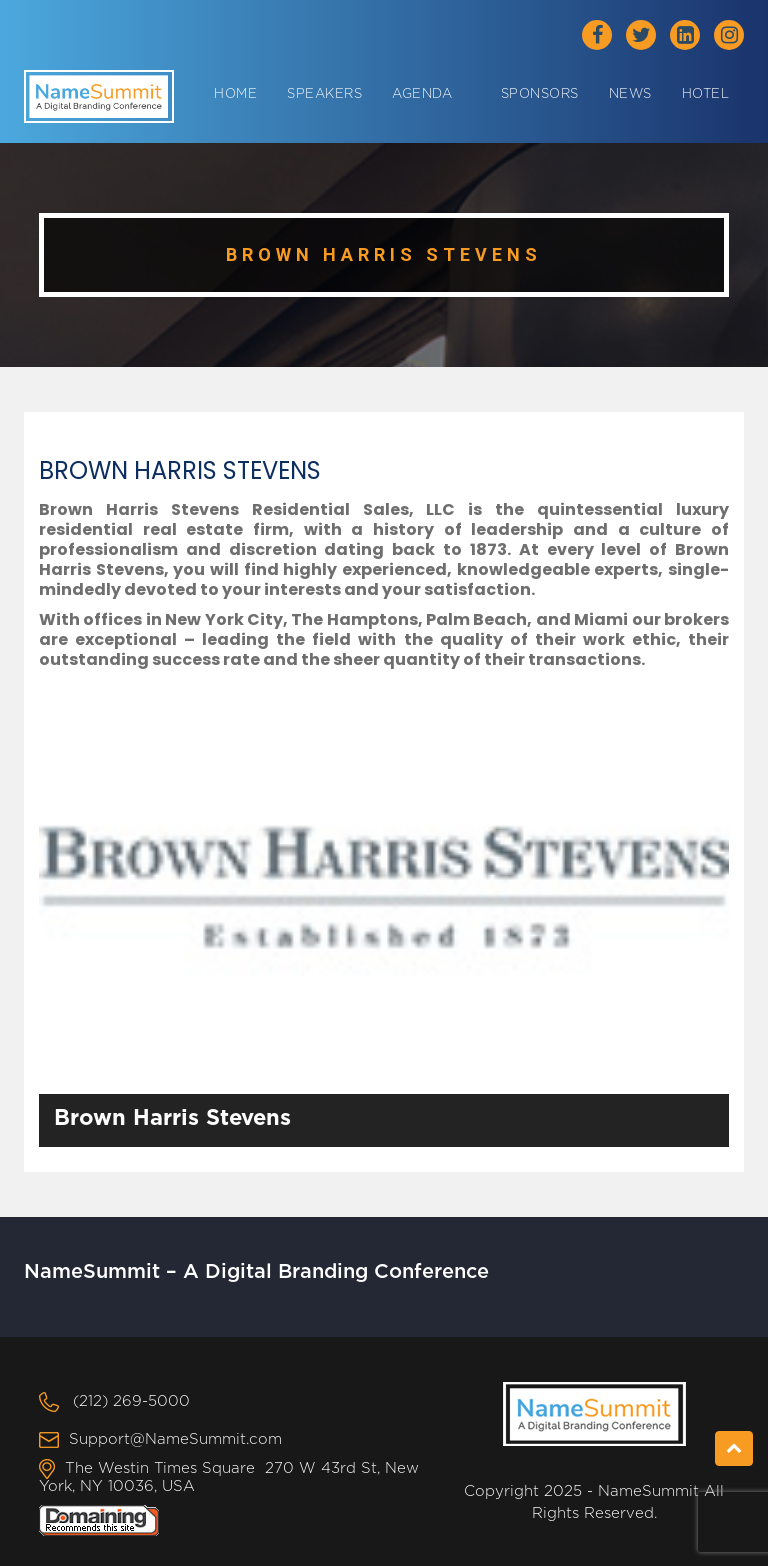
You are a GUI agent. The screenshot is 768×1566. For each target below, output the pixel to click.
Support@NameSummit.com (175, 1439)
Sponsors (540, 94)
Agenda (422, 94)
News (630, 94)
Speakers (324, 94)
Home (235, 94)
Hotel (706, 94)
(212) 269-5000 (131, 1401)
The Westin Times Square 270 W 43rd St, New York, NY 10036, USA (229, 1477)
